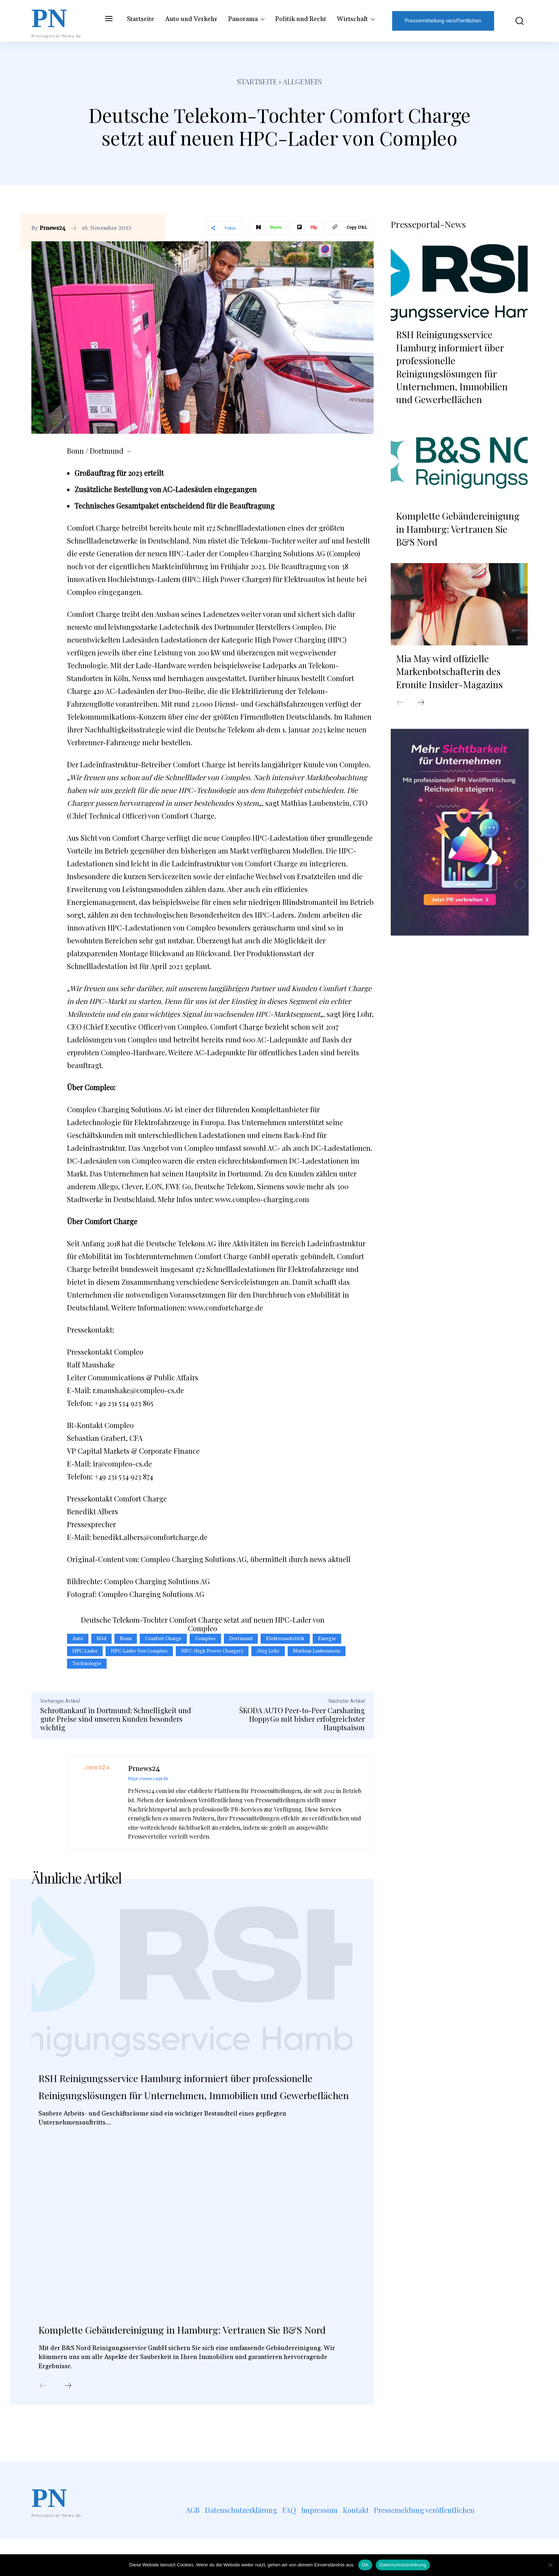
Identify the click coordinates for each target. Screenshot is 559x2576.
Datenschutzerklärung (402, 2564)
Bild (101, 1638)
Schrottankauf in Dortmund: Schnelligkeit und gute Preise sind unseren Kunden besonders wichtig (115, 1718)
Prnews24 (53, 228)
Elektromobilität (285, 1638)
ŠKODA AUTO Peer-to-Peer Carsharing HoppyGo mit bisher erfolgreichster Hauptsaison (302, 1718)
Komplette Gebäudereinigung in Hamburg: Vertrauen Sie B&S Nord (176, 2356)
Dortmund (240, 1638)
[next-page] (68, 2423)
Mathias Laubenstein (316, 1651)
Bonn (126, 1638)
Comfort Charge (163, 1638)
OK (365, 2564)
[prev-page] (42, 2423)
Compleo (205, 1638)
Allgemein (302, 81)
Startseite (257, 81)
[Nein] (550, 2565)
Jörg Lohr (268, 1651)
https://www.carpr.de (148, 1778)
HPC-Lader (84, 1651)
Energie (327, 1638)
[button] (514, 20)
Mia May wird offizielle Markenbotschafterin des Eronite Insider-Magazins (449, 668)
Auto (77, 1638)
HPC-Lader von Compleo (139, 1651)
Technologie (86, 1663)
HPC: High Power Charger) (212, 1651)
